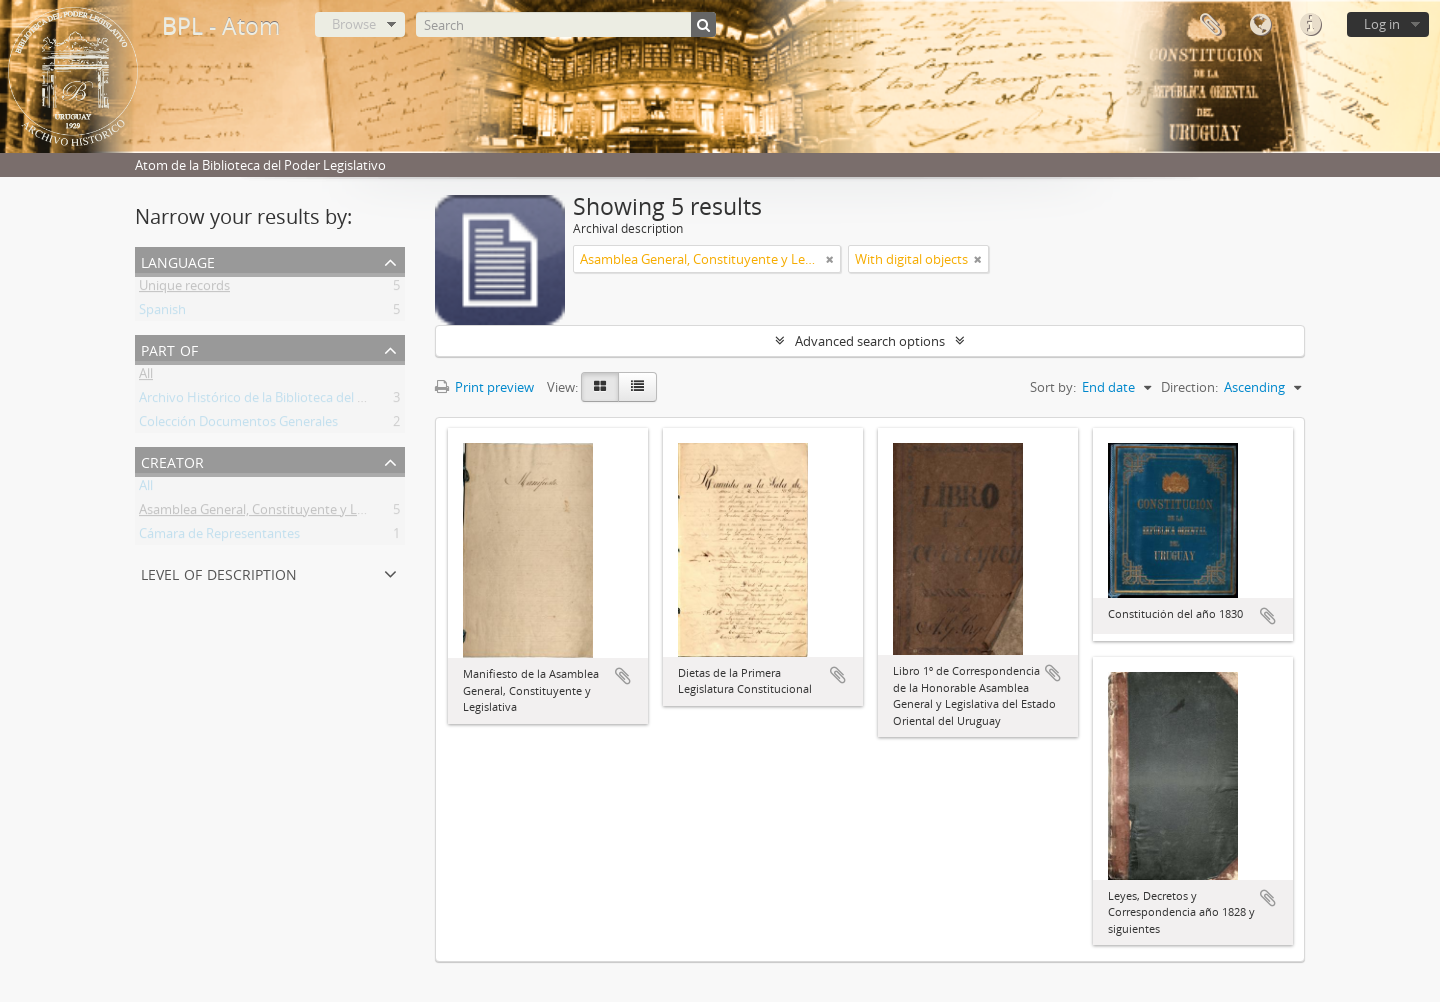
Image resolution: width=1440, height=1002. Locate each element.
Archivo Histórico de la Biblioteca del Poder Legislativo (299, 401)
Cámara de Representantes (219, 537)
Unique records (184, 289)
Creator (172, 460)
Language (1260, 25)
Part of (169, 348)
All (146, 377)
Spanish (162, 313)
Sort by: (1053, 387)
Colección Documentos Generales (238, 425)
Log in (1382, 24)
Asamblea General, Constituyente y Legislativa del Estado (308, 513)
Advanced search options (870, 341)
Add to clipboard (623, 676)
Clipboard (1210, 25)
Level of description (219, 572)
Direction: (1189, 387)
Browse (354, 24)
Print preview (484, 387)
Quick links (1310, 25)
